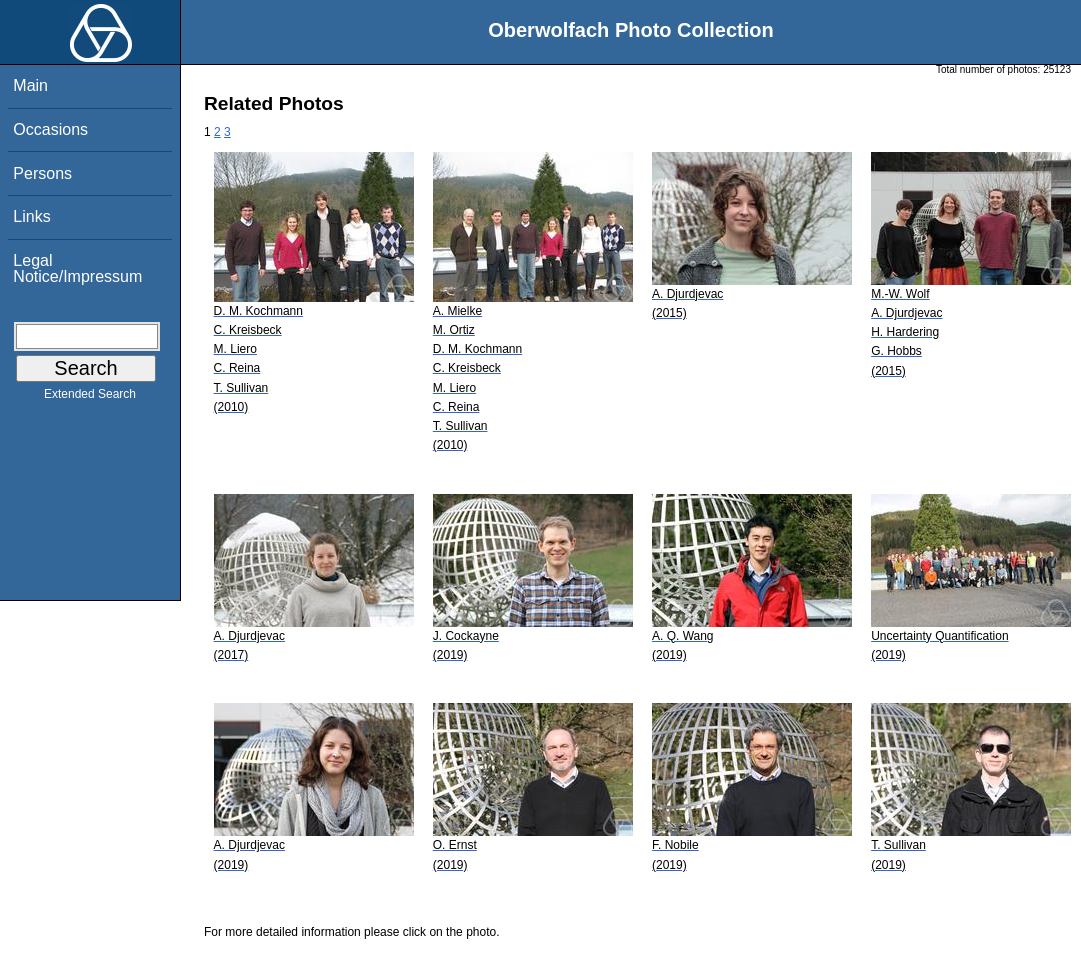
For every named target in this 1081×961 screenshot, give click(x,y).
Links (31, 216)
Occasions (50, 129)
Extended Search (90, 398)
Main (30, 85)
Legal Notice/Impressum (77, 268)
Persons (42, 173)
